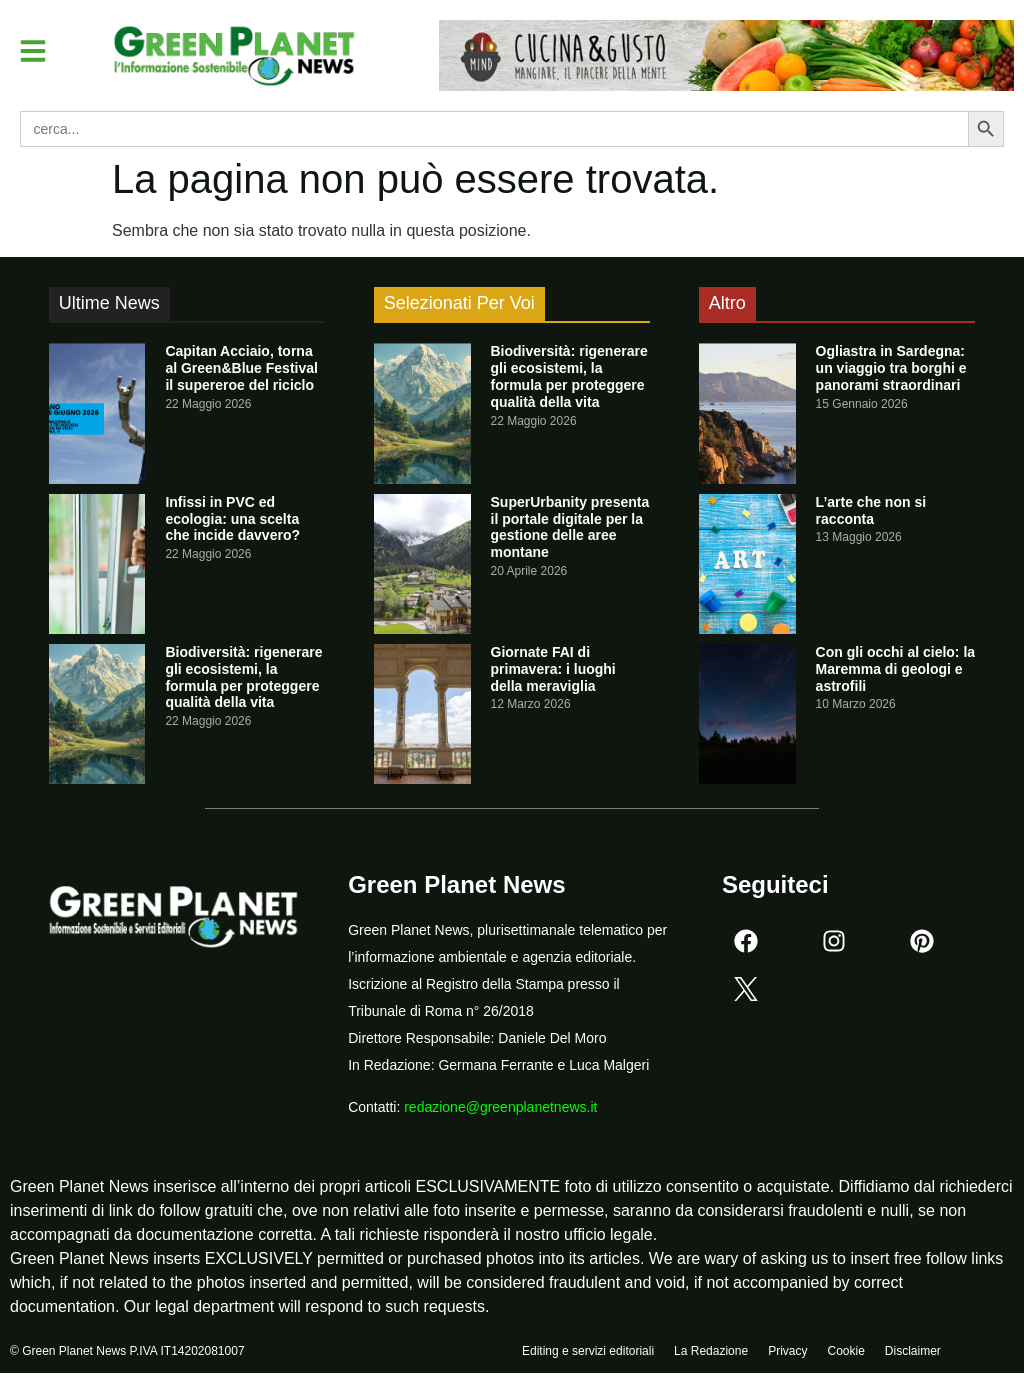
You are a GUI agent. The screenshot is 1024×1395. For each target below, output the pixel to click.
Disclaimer (913, 1352)
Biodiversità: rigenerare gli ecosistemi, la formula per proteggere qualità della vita (243, 677)
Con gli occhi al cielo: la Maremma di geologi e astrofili (895, 669)
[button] (34, 51)
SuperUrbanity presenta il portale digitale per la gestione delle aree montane (570, 527)
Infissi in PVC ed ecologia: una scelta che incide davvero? (232, 519)
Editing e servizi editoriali (588, 1352)
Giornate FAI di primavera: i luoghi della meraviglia (553, 669)
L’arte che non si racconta (871, 510)
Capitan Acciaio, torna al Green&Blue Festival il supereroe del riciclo (241, 368)
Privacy (787, 1352)
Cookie (845, 1352)
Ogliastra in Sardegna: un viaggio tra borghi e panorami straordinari (891, 368)
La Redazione (711, 1352)
